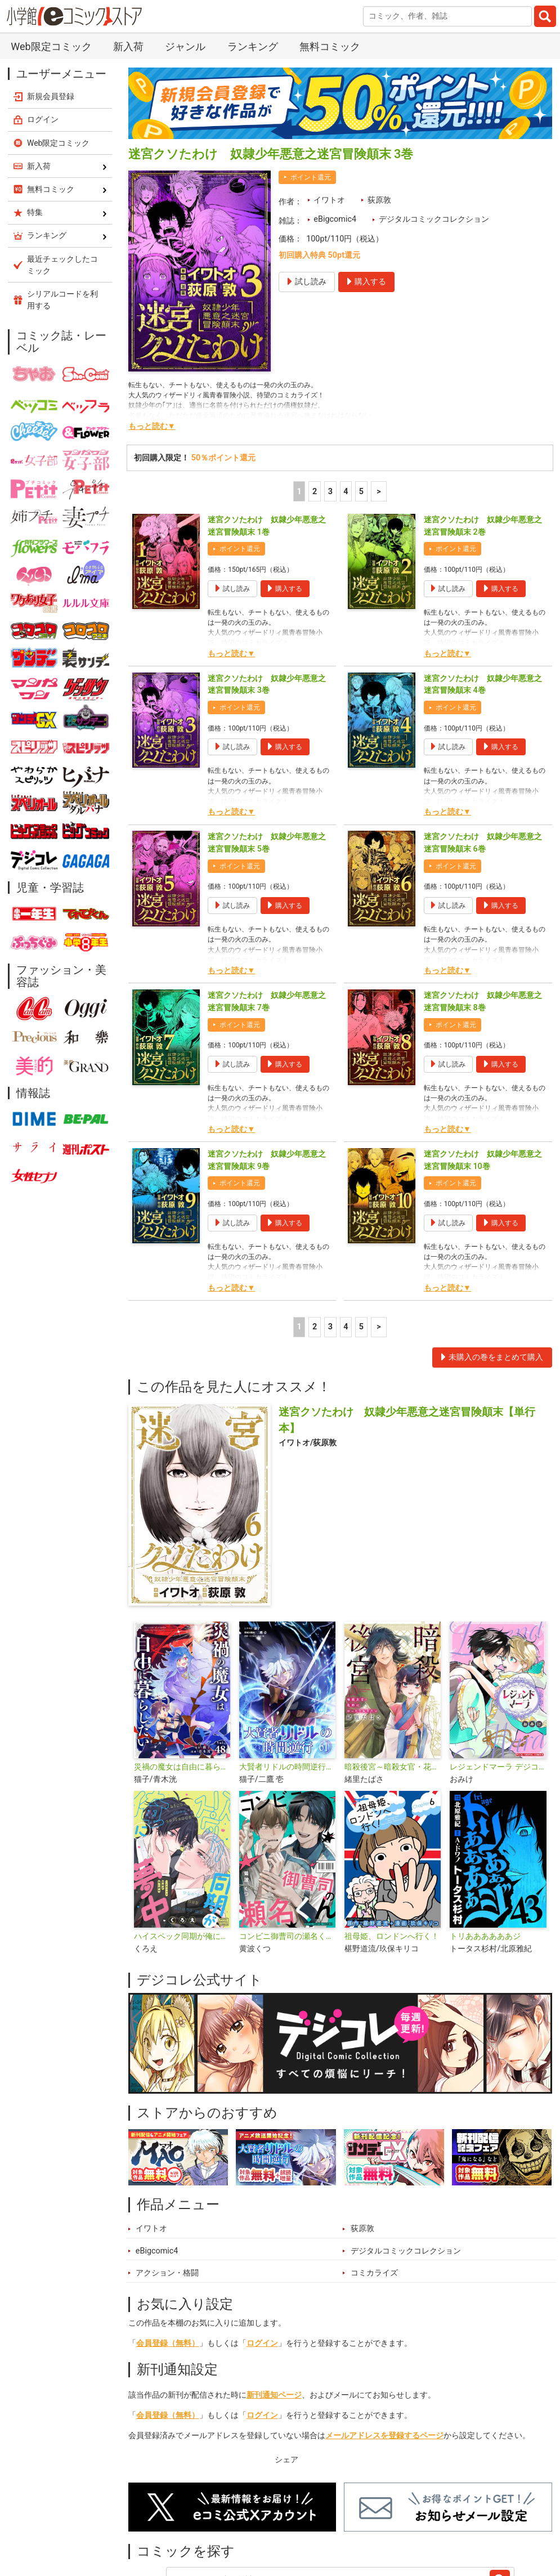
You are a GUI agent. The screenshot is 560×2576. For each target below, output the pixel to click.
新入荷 (128, 46)
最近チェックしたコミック (62, 264)
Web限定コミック (51, 46)
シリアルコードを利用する (62, 299)
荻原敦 (379, 200)
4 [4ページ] (345, 491)
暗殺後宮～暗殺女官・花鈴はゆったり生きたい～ (392, 1767)
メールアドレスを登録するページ (384, 2435)
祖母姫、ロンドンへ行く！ (391, 1936)
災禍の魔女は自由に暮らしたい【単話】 (182, 1767)
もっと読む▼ (152, 426)
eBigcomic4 (334, 219)
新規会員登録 (50, 96)
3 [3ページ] (330, 491)
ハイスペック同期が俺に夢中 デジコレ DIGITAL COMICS (182, 1936)
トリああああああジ (485, 1936)
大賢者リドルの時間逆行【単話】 (287, 1767)
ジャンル (185, 46)
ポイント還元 (310, 177)
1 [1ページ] (299, 491)
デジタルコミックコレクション (434, 219)
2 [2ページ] (314, 491)
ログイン (262, 2343)
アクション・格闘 (167, 2273)
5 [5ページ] (361, 491)
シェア (286, 2460)
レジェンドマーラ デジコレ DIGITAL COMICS (498, 1767)
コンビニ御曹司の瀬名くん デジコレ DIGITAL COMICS (287, 1936)
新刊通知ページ (274, 2395)
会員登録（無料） (167, 2343)
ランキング (252, 46)
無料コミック (329, 46)
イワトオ (329, 200)
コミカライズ (374, 2273)
